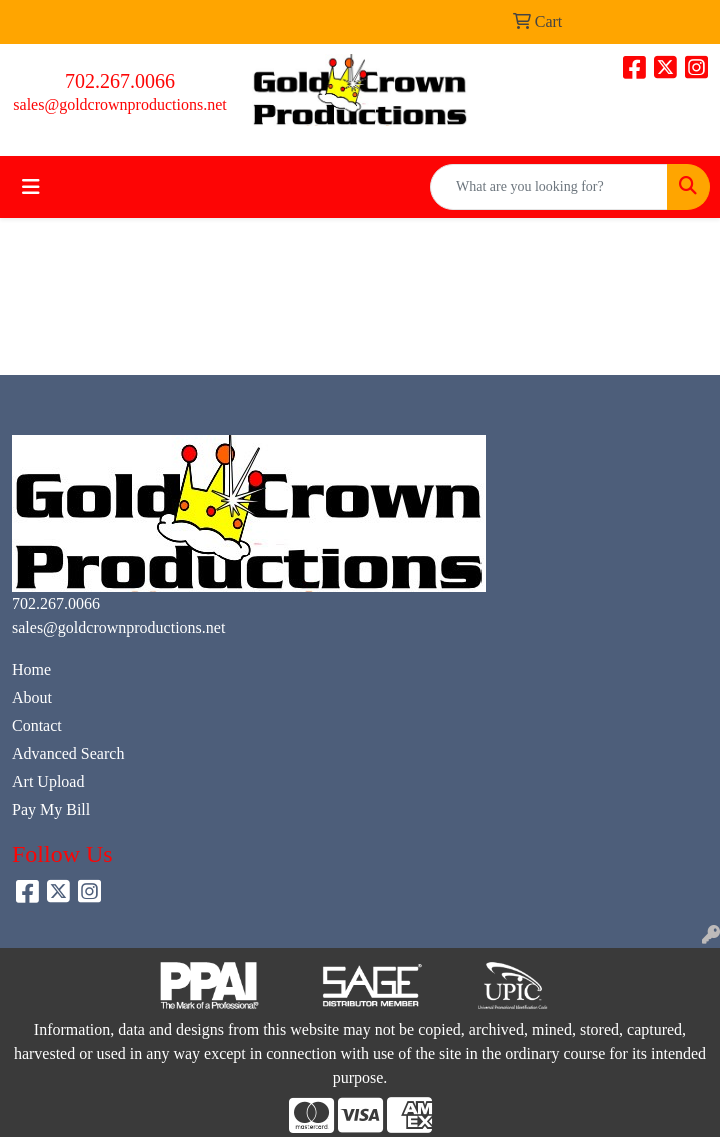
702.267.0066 (120, 81)
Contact (37, 725)
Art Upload (48, 781)
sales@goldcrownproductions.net (119, 104)
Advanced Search (68, 753)
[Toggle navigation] (31, 187)
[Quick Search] (549, 187)
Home (31, 669)
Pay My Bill (51, 809)
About (32, 697)
